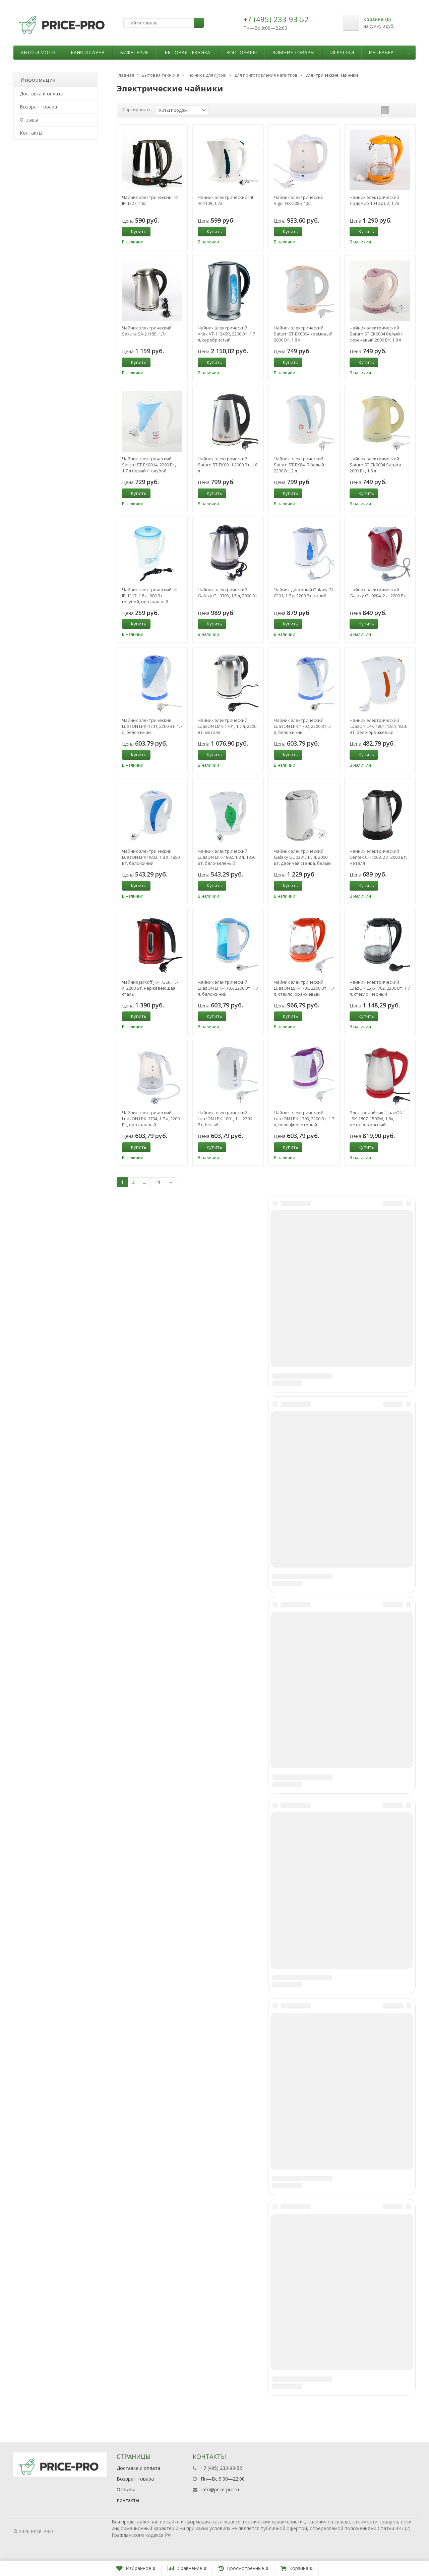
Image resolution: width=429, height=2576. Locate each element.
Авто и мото (38, 52)
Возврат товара (38, 106)
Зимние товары (293, 52)
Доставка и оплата (41, 93)
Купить (135, 231)
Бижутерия (134, 52)
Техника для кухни (207, 75)
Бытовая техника (187, 52)
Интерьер (381, 52)
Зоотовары (242, 52)
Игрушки (342, 52)
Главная (125, 75)
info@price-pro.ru (220, 2489)
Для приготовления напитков (266, 75)
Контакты (31, 133)
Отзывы (29, 120)
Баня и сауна (88, 52)
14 (157, 1182)
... (408, 52)
